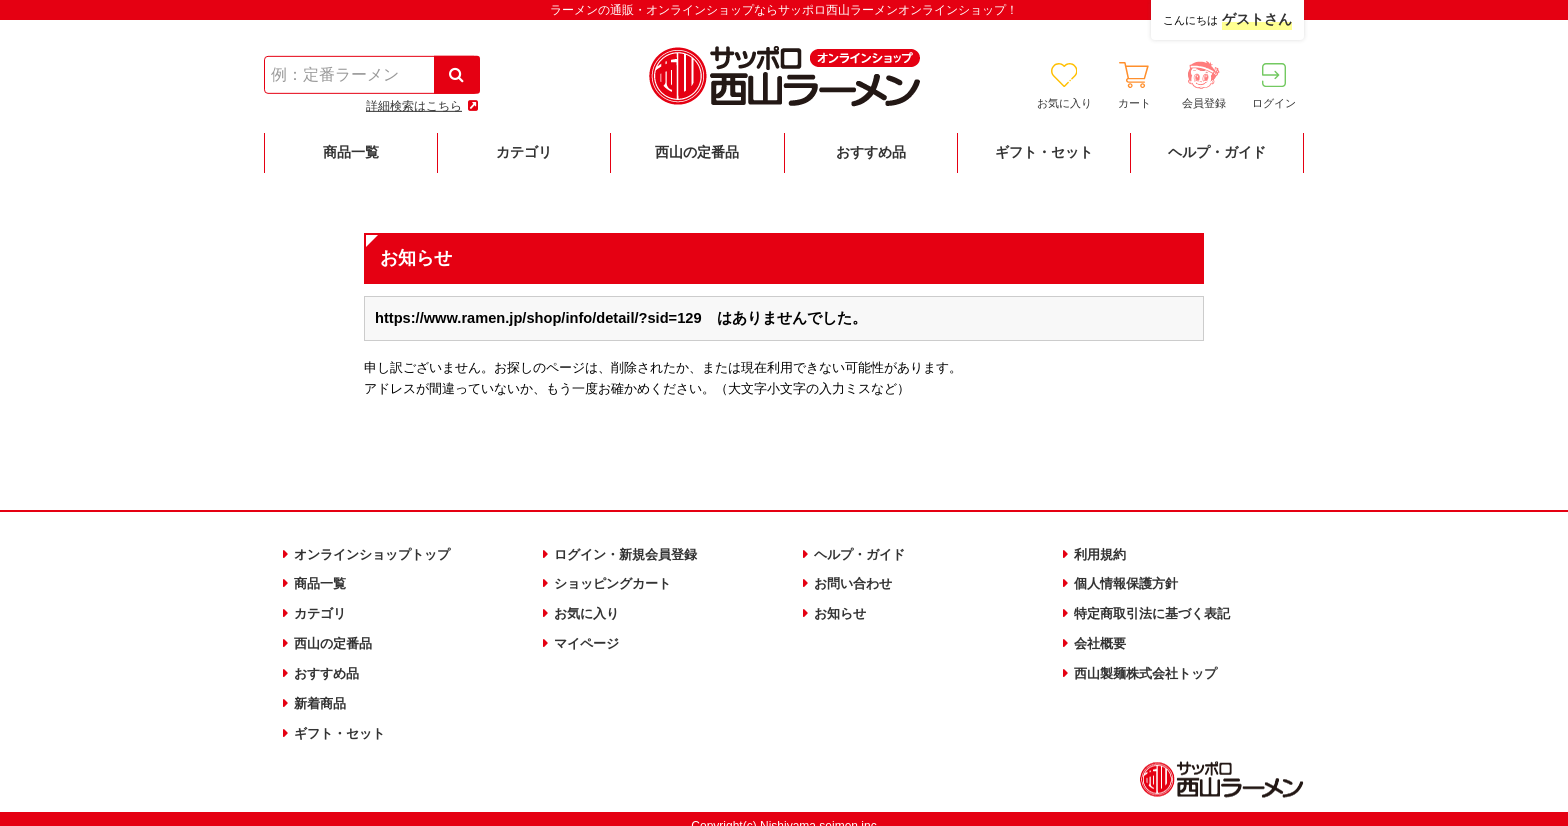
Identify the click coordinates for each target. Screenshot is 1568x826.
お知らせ (842, 608)
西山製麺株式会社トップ (1151, 664)
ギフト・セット (343, 720)
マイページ (589, 636)
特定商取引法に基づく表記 (1158, 608)
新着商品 (322, 692)
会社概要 (1102, 636)
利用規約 (1102, 553)
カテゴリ (322, 608)
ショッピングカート (617, 581)
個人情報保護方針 (1130, 581)
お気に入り (589, 608)
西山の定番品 (336, 636)
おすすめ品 (329, 664)
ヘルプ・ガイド (863, 553)
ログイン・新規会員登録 (631, 553)
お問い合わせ (856, 581)
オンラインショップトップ (378, 553)
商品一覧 (322, 581)
